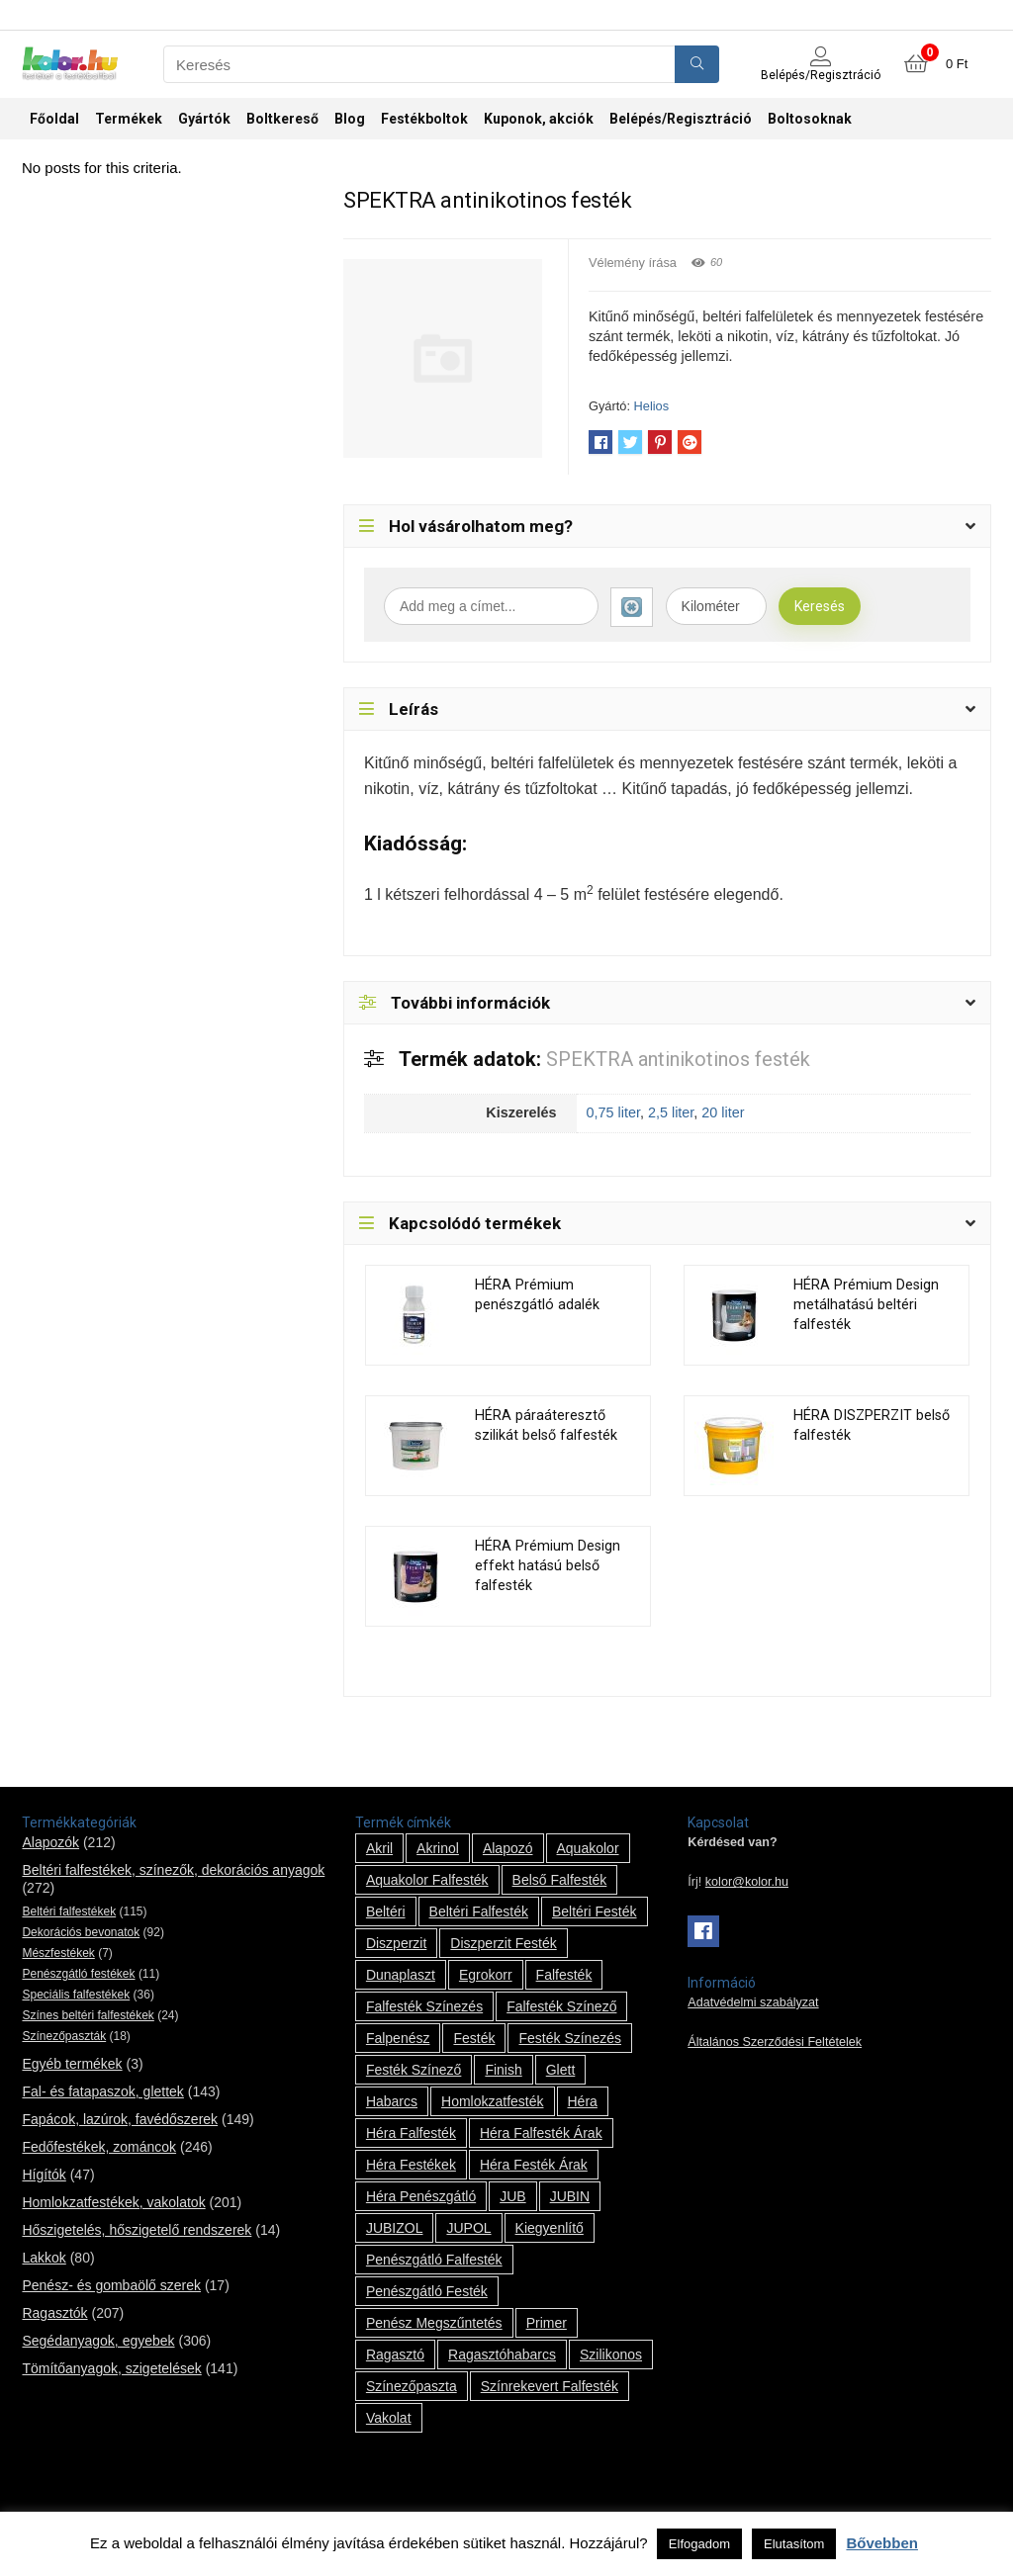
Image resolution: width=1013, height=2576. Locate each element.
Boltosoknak (810, 119)
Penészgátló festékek (78, 1974)
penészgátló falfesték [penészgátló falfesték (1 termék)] (434, 2259)
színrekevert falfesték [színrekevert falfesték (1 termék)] (549, 2386)
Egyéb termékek (72, 2064)
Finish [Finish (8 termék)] (503, 2070)
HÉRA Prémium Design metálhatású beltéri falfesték (866, 1305)
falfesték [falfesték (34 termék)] (564, 1975)
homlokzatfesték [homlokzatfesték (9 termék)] (492, 2101)
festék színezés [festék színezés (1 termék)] (569, 2038)
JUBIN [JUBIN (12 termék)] (570, 2196)
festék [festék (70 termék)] (474, 2038)
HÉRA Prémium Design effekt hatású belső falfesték (547, 1566)
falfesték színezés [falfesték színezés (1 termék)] (424, 2006)
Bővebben (882, 2542)
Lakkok (43, 2257)
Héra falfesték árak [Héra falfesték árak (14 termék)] (541, 2133)
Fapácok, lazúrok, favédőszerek (120, 2119)
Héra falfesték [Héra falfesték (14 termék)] (411, 2133)
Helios (652, 406)
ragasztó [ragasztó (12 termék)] (395, 2354)
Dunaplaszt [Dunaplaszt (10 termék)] (400, 1975)
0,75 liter (613, 1112)
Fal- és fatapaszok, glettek (102, 2091)
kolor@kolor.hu (746, 1882)
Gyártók (204, 119)
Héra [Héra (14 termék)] (583, 2101)
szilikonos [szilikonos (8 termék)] (611, 2354)
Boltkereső (282, 119)
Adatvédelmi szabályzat (753, 2002)
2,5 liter (670, 1112)
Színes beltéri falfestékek (87, 2015)
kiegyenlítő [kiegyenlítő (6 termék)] (549, 2228)
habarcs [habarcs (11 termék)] (391, 2101)
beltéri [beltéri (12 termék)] (386, 1911)
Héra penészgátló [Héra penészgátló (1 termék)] (421, 2196)
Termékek (128, 119)
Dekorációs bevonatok (80, 1932)
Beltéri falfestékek (69, 1911)
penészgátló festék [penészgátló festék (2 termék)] (427, 2291)
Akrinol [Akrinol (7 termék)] (437, 1848)
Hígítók (43, 2174)
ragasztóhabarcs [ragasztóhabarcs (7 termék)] (502, 2354)
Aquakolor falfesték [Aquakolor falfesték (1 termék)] (427, 1880)
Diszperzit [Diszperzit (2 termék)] (396, 1943)
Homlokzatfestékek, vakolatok (113, 2202)
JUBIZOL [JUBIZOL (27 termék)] (394, 2228)
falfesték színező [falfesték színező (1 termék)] (561, 2006)
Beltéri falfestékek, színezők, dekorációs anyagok (173, 1870)
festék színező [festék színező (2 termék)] (414, 2070)
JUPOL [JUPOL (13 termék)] (468, 2228)
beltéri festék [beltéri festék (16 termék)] (594, 1911)
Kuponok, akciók (539, 119)
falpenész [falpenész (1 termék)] (398, 2038)
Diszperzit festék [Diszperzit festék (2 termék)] (503, 1943)
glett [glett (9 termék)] (561, 2070)
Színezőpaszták (64, 2036)
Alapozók (50, 1842)
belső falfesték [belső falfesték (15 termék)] (559, 1880)
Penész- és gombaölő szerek (111, 2285)
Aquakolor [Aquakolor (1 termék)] (588, 1848)
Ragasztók (54, 2313)
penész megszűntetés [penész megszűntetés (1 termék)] (434, 2323)
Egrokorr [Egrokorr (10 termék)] (485, 1975)
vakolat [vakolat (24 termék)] (389, 2418)
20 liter (722, 1112)
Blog (349, 119)
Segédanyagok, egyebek (98, 2341)
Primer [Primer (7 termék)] (546, 2323)
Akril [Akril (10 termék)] (379, 1848)
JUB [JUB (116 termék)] (512, 2196)
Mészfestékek (58, 1953)
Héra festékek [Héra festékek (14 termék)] (411, 2165)
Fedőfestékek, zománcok (99, 2147)
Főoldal (54, 119)
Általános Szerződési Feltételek (775, 2042)
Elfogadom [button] (699, 2543)
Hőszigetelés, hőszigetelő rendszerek (136, 2230)
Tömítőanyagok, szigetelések (111, 2368)
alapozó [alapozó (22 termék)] (508, 1848)
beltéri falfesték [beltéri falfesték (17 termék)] (478, 1911)
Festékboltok (424, 119)
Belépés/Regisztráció (680, 119)
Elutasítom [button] (794, 2543)
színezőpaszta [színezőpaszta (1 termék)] (411, 2386)
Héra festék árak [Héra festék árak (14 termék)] (534, 2165)
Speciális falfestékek (76, 1994)
